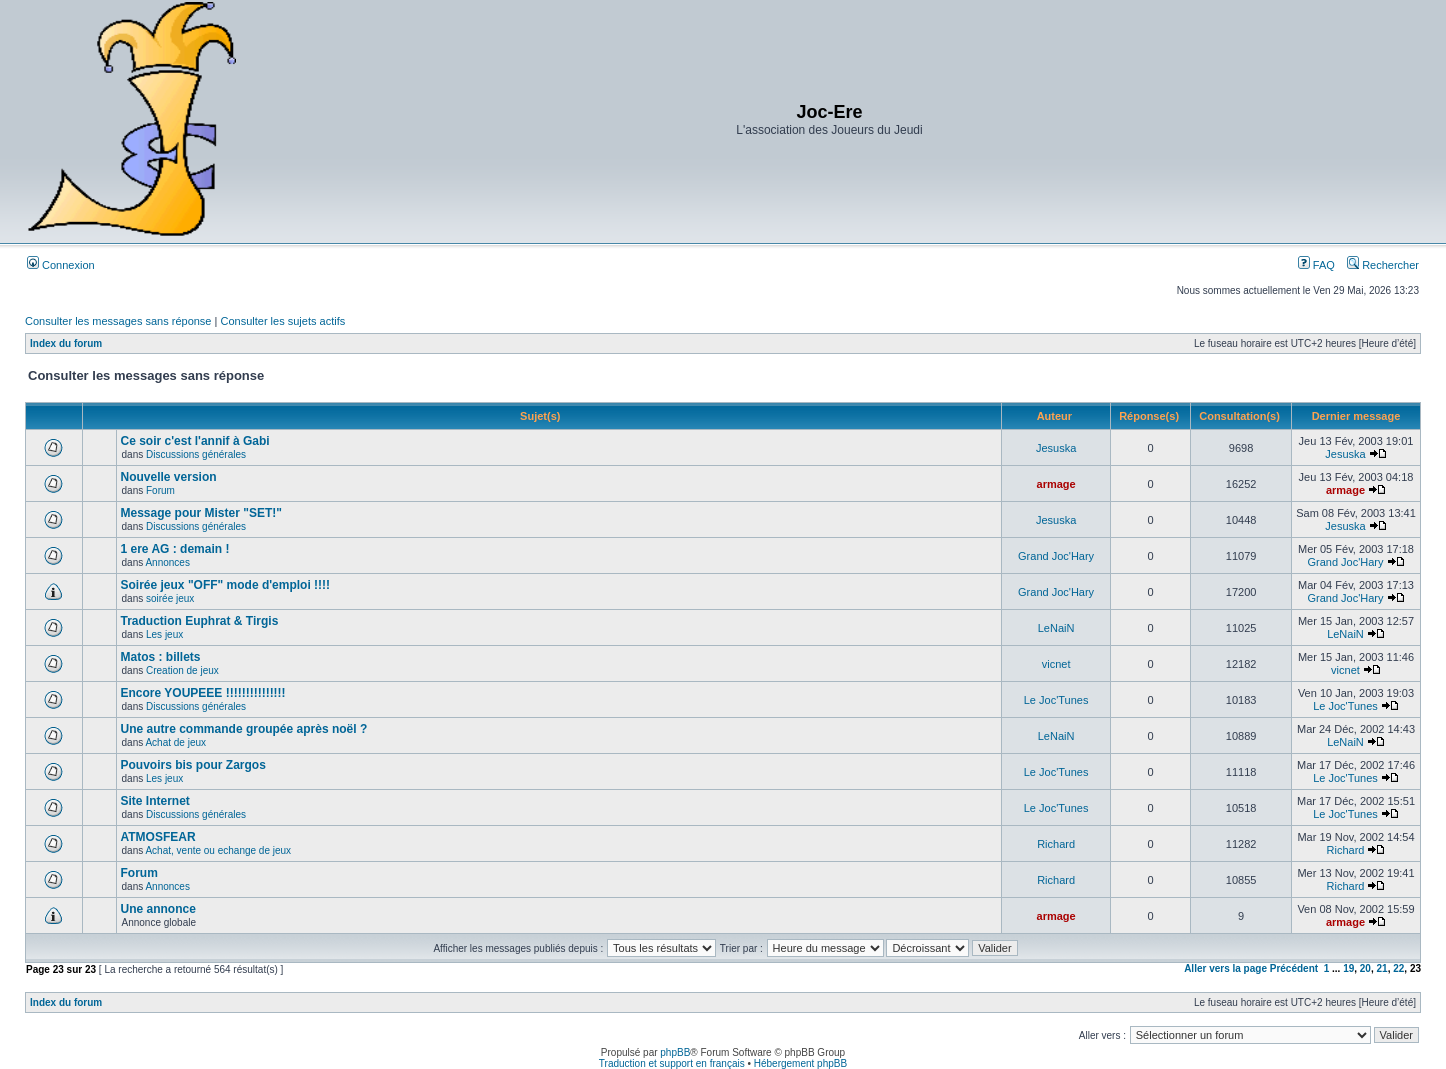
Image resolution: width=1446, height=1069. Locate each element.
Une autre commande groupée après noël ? (244, 729)
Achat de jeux (175, 742)
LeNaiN (1056, 628)
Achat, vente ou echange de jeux (218, 850)
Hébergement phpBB (800, 1063)
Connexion (61, 265)
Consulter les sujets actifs (282, 321)
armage (1056, 484)
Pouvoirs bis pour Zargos (193, 765)
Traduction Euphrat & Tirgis (200, 621)
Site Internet (155, 801)
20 (1365, 968)
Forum (160, 490)
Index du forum (66, 343)
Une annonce (158, 909)
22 (1398, 968)
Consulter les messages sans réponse (118, 321)
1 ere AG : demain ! (175, 549)
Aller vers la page (1227, 968)
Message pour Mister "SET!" (201, 513)
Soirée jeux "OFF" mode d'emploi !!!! (226, 585)
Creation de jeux (182, 670)
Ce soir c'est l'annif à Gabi (195, 441)
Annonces (167, 562)
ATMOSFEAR (158, 837)
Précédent (1294, 968)
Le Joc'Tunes (1056, 700)
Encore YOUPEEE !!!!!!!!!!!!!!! (203, 693)
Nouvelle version (169, 477)
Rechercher (1383, 265)
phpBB (675, 1052)
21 (1382, 968)
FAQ (1316, 265)
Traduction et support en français (672, 1063)
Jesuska (1056, 448)
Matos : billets (161, 657)
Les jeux (164, 634)
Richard (1056, 844)
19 (1348, 968)
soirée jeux (170, 598)
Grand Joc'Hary (1056, 556)
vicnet (1056, 664)
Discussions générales (196, 454)
